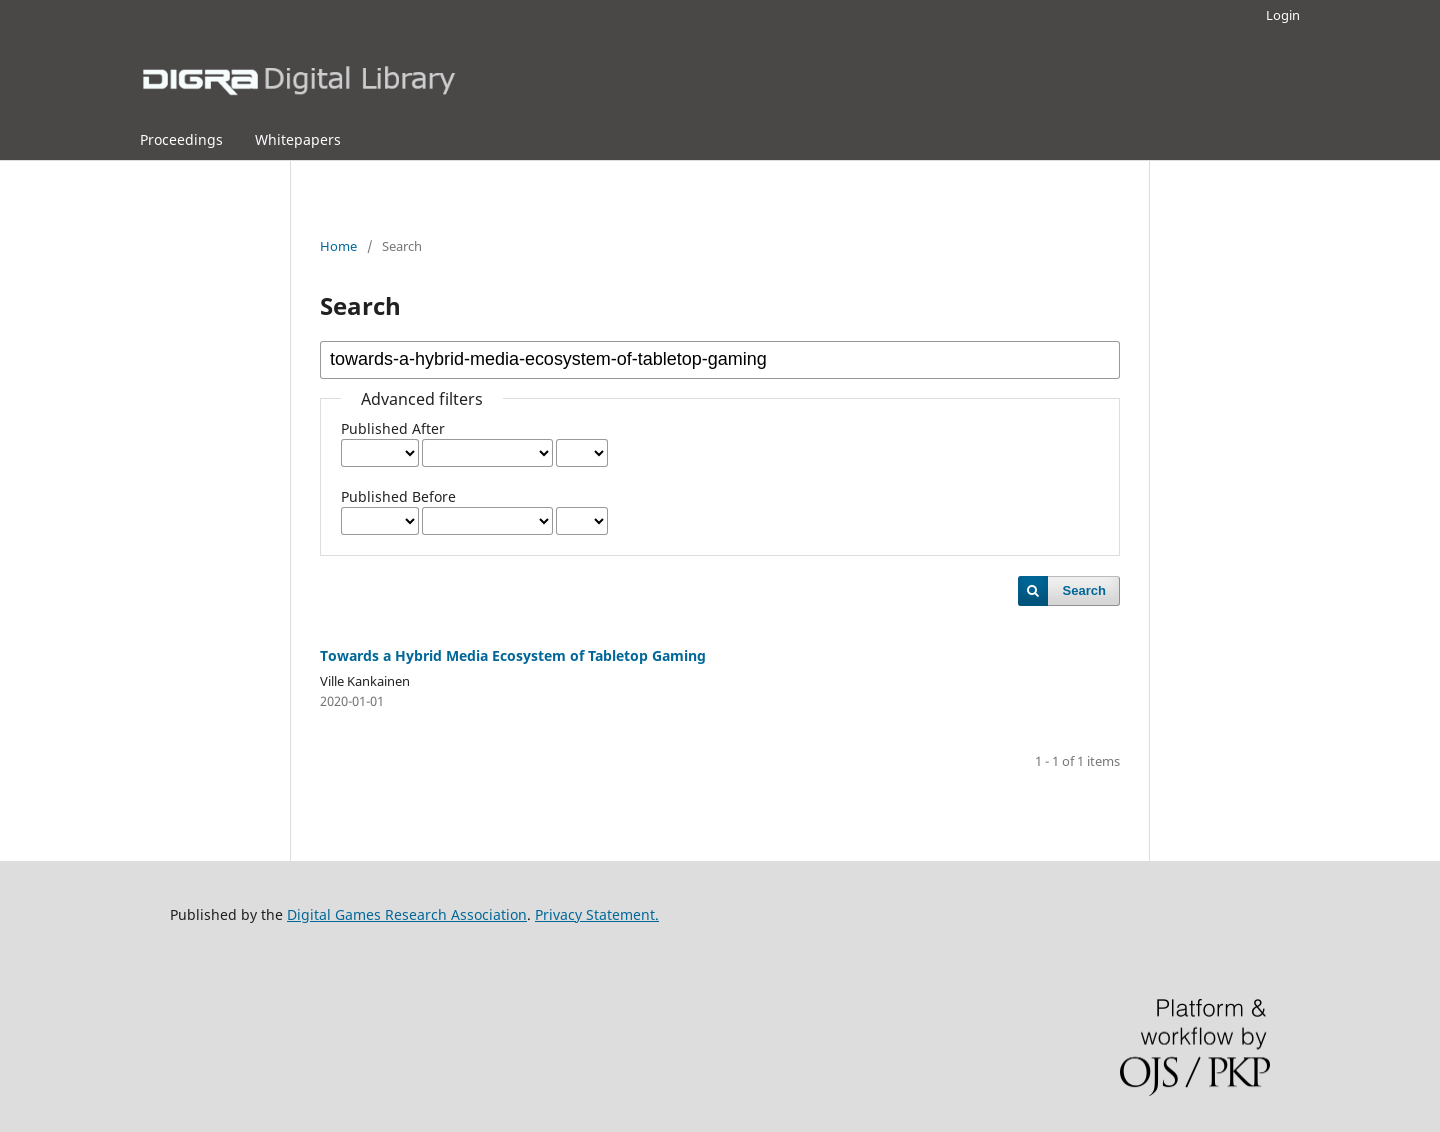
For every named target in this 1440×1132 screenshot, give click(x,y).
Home (338, 246)
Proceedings (181, 139)
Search (1084, 590)
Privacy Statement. (597, 914)
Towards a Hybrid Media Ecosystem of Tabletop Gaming (513, 655)
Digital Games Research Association (407, 914)
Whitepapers (298, 139)
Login (1283, 15)
